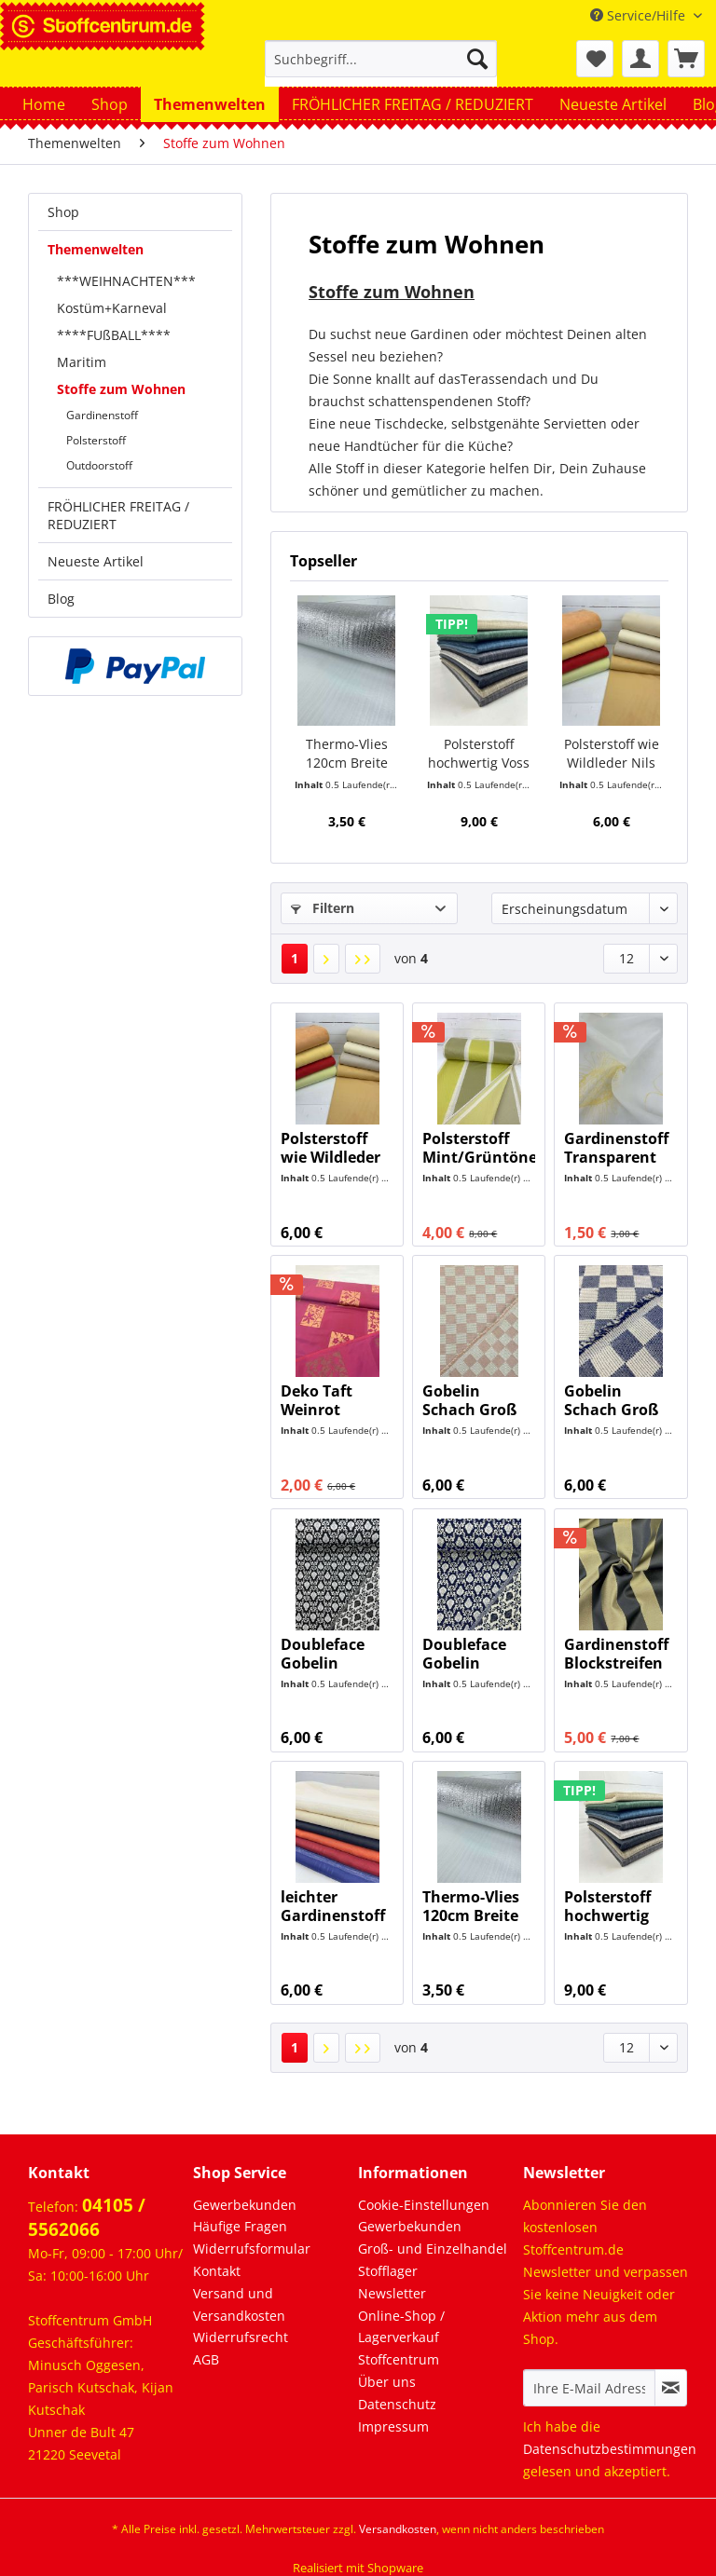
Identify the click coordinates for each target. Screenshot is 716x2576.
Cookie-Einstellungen (423, 2205)
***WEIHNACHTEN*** (126, 281)
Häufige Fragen (240, 2226)
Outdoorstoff (99, 465)
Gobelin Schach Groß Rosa (469, 1400)
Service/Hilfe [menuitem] (639, 15)
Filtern (322, 908)
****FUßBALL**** (114, 335)
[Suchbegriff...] (381, 58)
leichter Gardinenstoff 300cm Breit (333, 1906)
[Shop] (109, 104)
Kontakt (217, 2271)
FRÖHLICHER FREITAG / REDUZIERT (118, 515)
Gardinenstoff (102, 415)
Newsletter (392, 2293)
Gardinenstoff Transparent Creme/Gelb (616, 1147)
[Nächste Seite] (326, 959)
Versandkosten (397, 2529)
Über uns (387, 2382)
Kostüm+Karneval (112, 308)
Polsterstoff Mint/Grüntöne (478, 1147)
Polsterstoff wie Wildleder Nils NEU (611, 753)
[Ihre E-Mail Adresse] (589, 2387)
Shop (63, 212)
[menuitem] (381, 67)
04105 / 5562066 (86, 2217)
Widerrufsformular (251, 2248)
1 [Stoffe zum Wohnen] (294, 958)
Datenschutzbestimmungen (609, 2449)
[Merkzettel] (594, 58)
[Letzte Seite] (362, 959)
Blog (61, 598)
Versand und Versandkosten (239, 2304)
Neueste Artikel (96, 561)
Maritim (81, 362)
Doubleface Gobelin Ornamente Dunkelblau (466, 1653)
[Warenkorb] (686, 58)
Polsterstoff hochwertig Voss (479, 753)
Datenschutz (397, 2404)
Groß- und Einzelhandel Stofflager (432, 2260)
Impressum (393, 2426)
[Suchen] (477, 58)
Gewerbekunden (244, 2205)
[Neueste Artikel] (613, 104)
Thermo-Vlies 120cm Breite (347, 753)
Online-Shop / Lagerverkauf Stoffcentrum (401, 2338)
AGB (206, 2359)
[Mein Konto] (640, 58)
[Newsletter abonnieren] (670, 2387)
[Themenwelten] (210, 104)
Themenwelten (96, 249)
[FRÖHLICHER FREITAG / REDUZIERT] (412, 104)
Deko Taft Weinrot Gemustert (321, 1400)
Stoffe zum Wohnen (121, 389)
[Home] (43, 104)
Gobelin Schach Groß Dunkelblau (611, 1400)
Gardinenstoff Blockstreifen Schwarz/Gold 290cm (616, 1653)
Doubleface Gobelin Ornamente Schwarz (324, 1653)
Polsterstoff (96, 440)
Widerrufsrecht (240, 2337)
